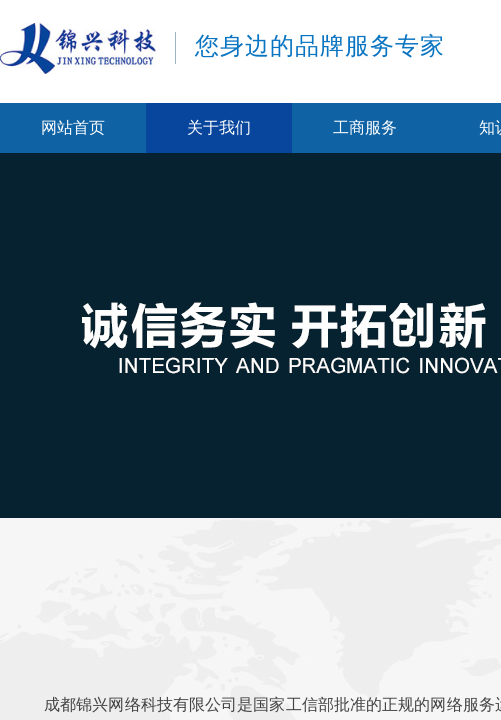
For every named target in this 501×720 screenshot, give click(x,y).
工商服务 (365, 127)
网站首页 (73, 127)
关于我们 (219, 127)
